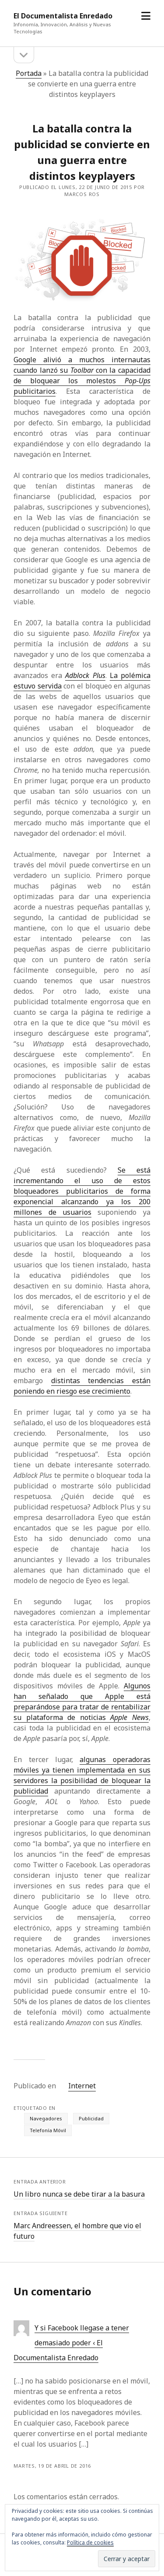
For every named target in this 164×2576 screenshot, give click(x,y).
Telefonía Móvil (48, 2130)
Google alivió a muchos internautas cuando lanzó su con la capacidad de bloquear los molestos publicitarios (82, 375)
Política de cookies (90, 2542)
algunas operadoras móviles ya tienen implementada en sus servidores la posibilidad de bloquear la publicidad (82, 1775)
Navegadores (46, 2118)
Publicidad (91, 2118)
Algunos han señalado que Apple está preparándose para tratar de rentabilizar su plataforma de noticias (82, 1701)
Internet (82, 2086)
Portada (29, 73)
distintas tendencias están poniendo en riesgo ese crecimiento (82, 1386)
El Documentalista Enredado (63, 16)
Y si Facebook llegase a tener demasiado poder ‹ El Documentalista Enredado (71, 2342)
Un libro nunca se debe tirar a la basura (79, 2194)
